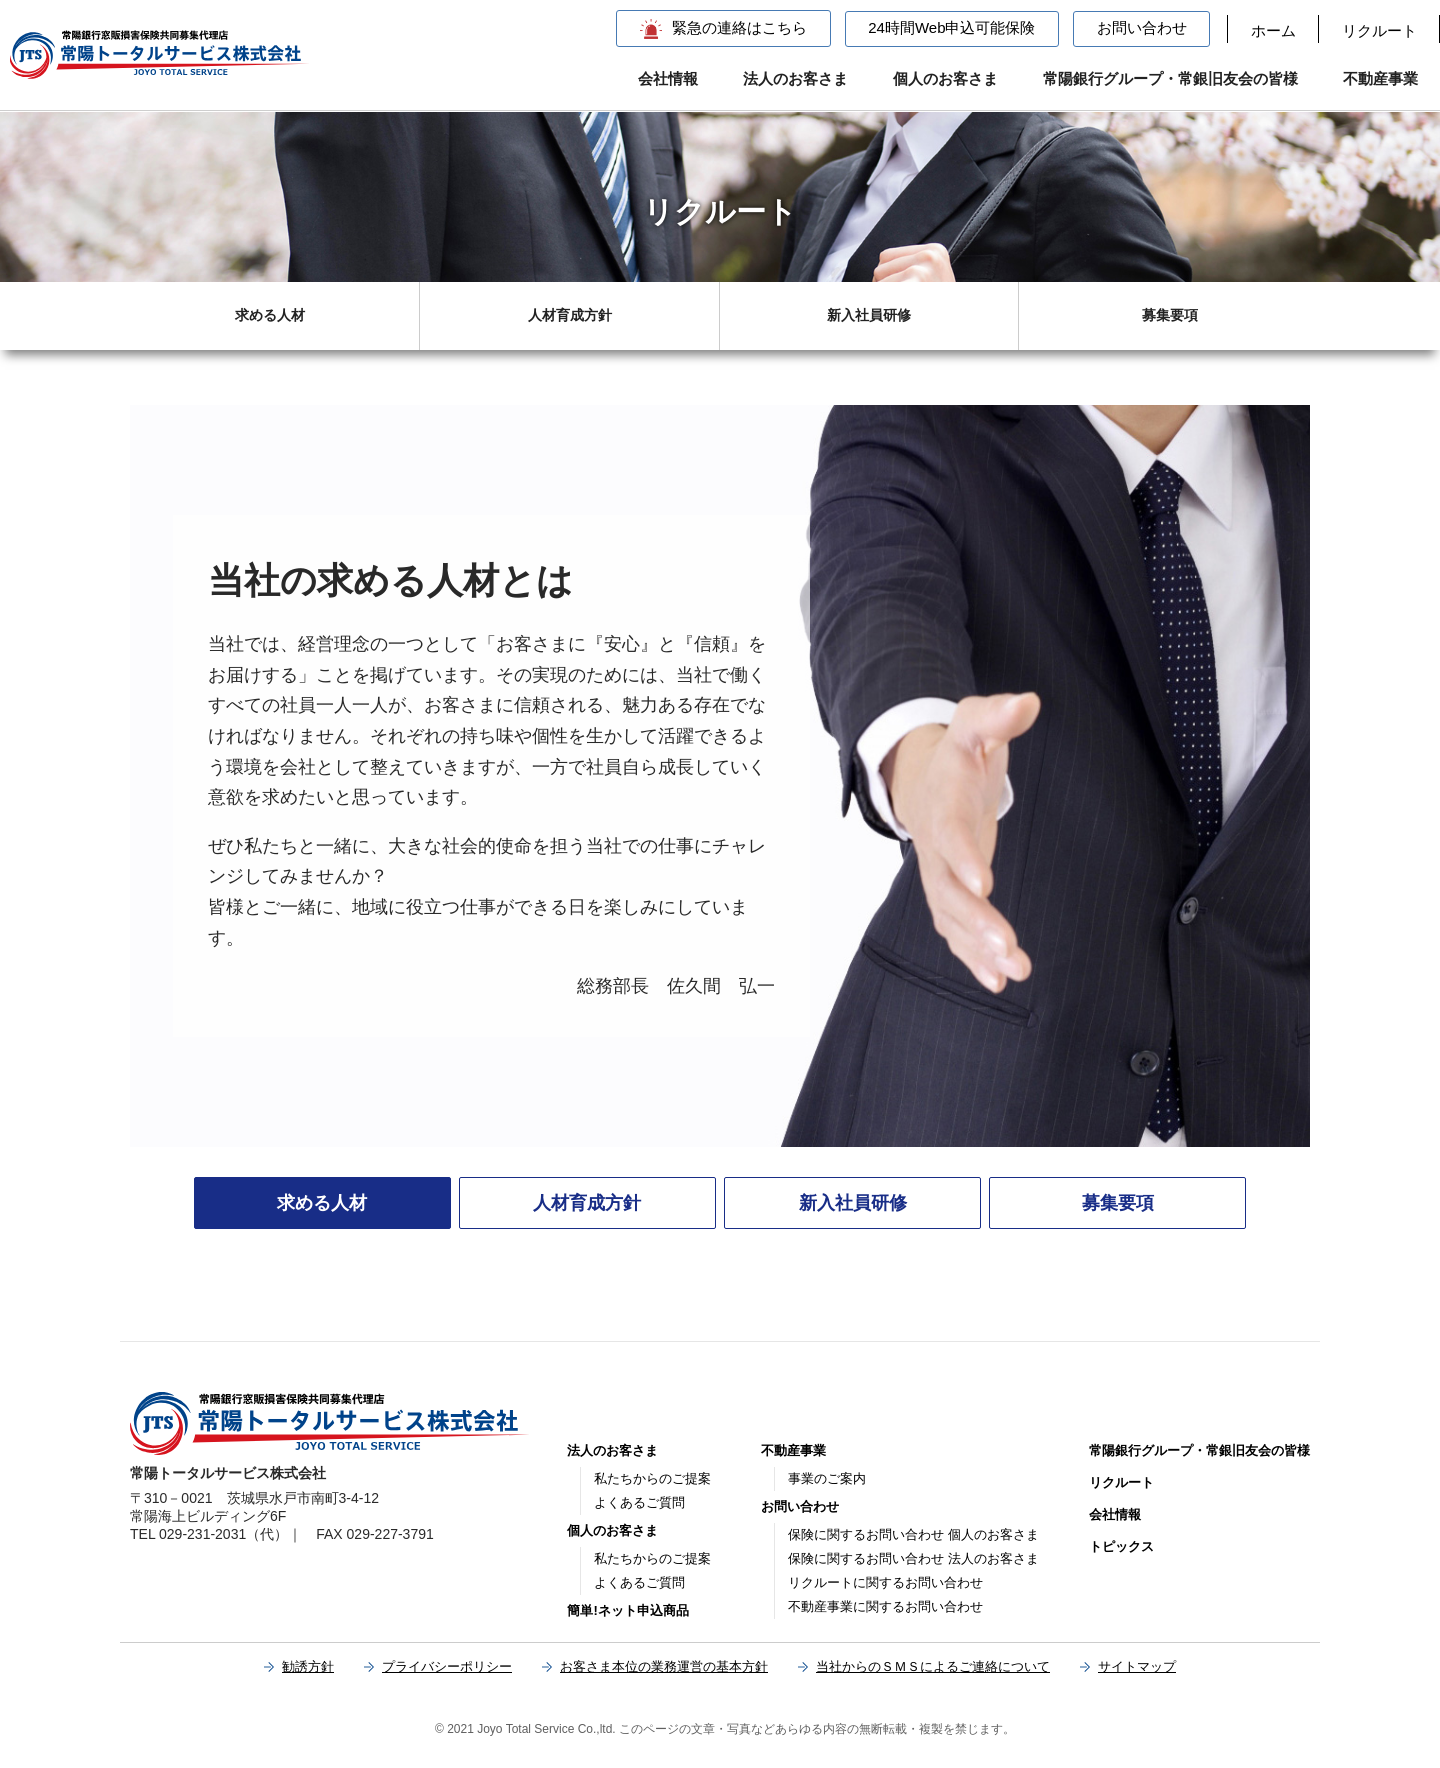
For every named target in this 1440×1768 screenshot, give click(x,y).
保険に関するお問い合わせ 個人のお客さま (913, 1534)
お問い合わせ (1142, 27)
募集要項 (1170, 315)
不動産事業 (1380, 78)
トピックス (1121, 1546)
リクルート (1379, 30)
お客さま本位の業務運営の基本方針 (664, 1666)
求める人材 (270, 315)
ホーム (1273, 30)
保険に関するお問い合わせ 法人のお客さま (913, 1558)
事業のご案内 (827, 1478)
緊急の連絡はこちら (739, 27)
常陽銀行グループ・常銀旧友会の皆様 (1170, 78)
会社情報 (668, 78)
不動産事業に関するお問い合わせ (885, 1606)
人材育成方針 (570, 315)
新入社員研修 (869, 315)
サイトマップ (1137, 1666)
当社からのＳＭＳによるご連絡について (933, 1666)
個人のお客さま (945, 78)
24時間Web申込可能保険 (951, 27)
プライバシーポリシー (447, 1666)
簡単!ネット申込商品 (627, 1610)
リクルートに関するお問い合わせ (885, 1582)
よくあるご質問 (639, 1502)
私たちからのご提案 (652, 1478)
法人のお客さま (795, 78)
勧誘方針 (308, 1666)
